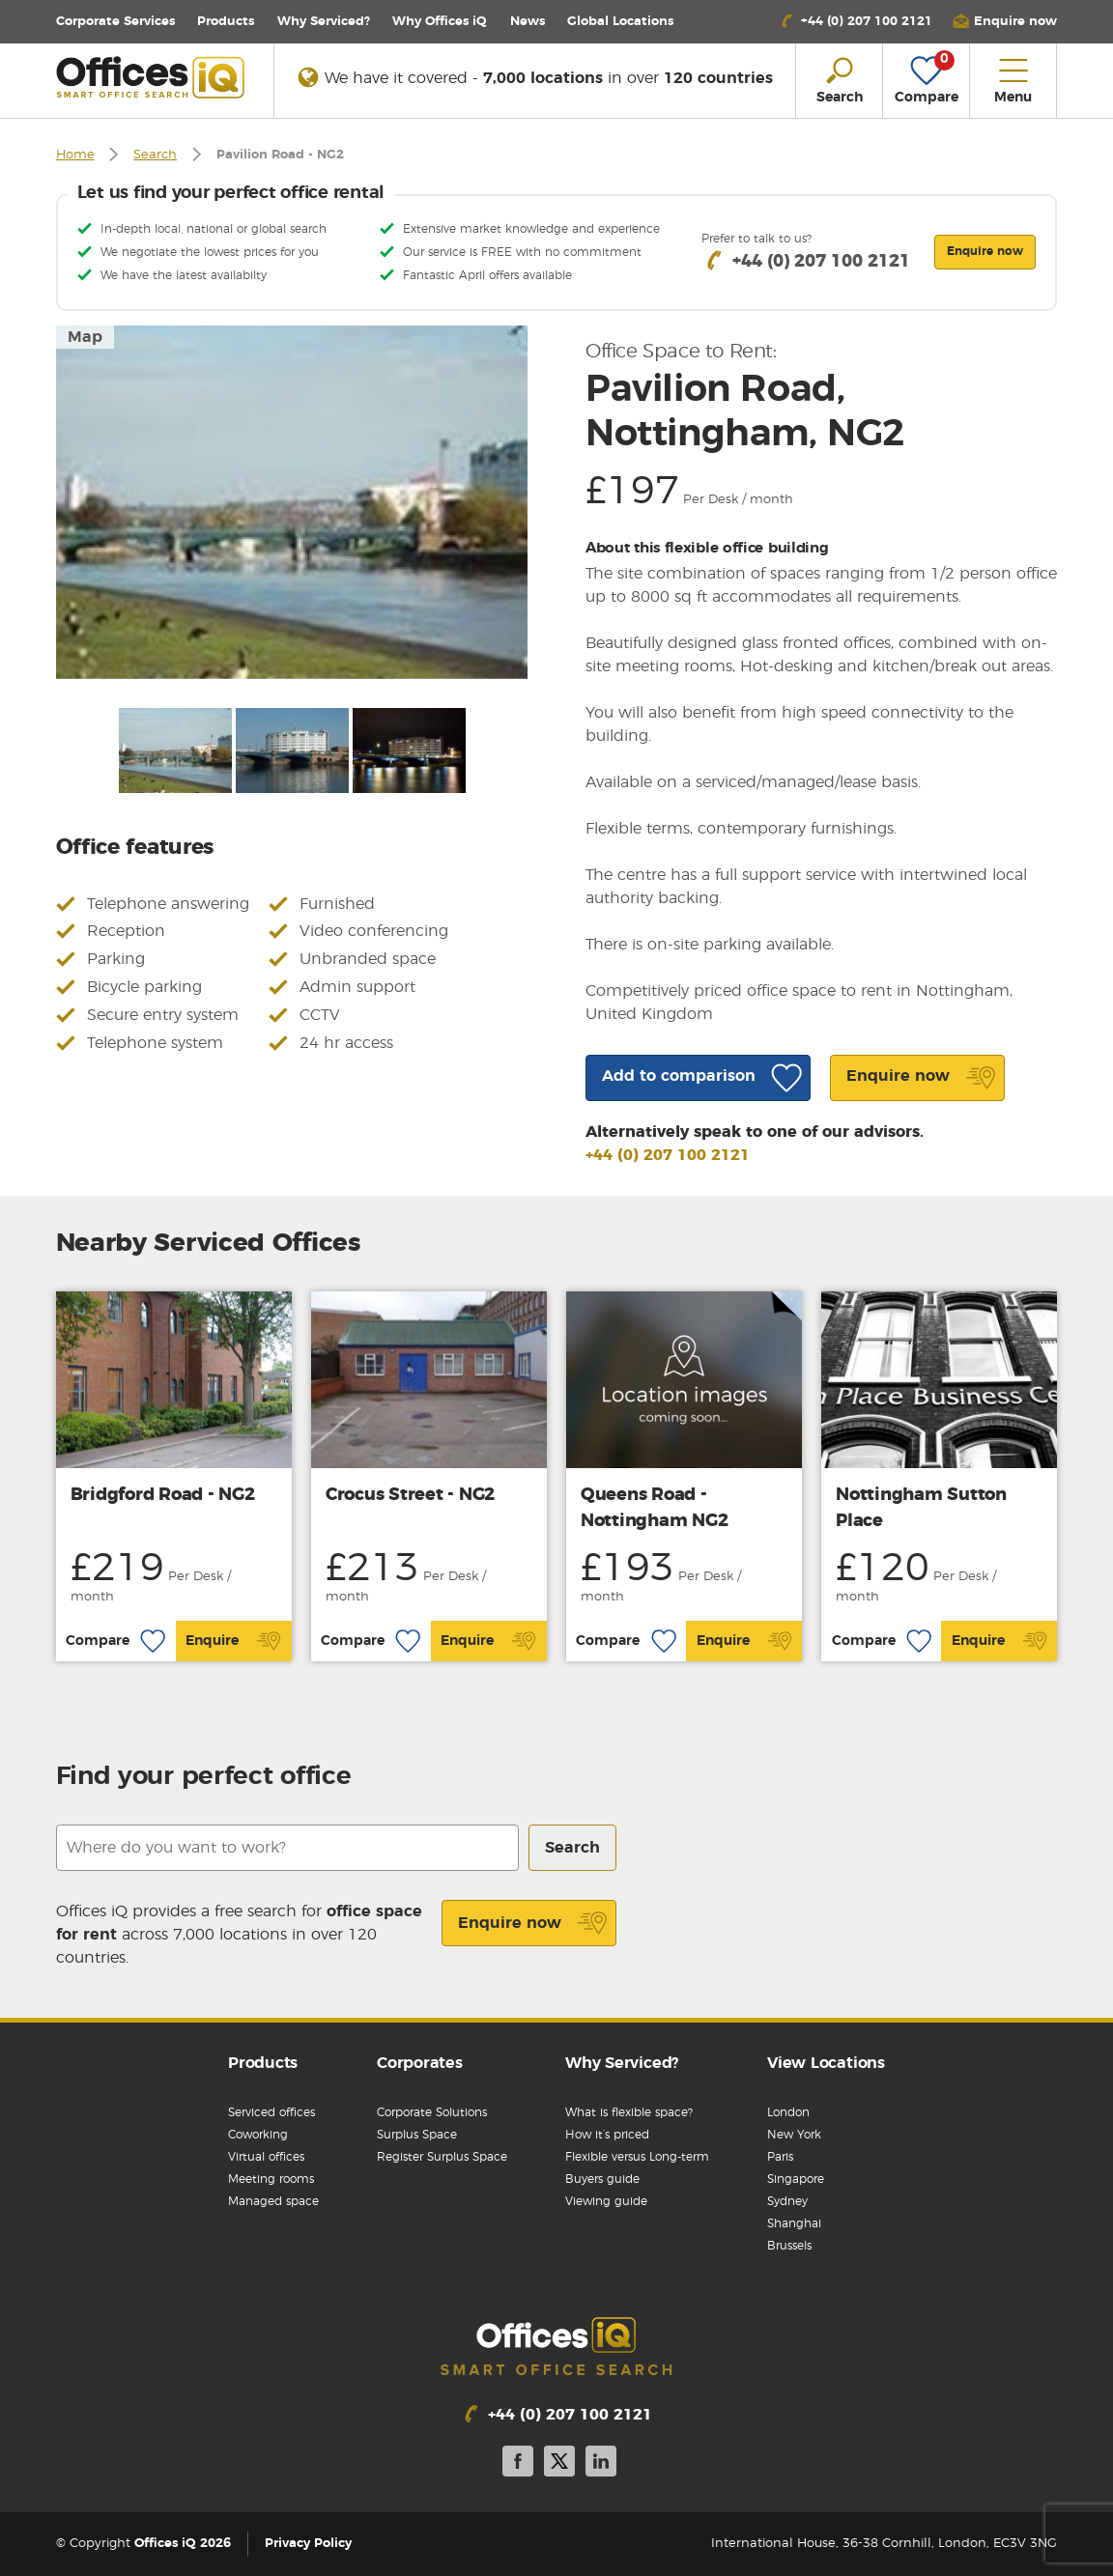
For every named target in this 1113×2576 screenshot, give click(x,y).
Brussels (789, 2245)
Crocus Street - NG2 (410, 1495)
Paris (780, 2157)
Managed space (273, 2201)
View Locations (826, 2063)
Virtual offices (266, 2157)
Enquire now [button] (985, 251)
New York (794, 2134)
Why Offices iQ (439, 21)
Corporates (420, 2063)
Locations (620, 21)
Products (225, 21)
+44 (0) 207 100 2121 (667, 1155)
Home (75, 155)
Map (85, 337)
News (527, 21)
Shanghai (794, 2223)
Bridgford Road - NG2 (163, 1495)
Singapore (795, 2179)
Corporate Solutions (432, 2112)
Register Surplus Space (442, 2157)
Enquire (233, 1641)
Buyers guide (602, 2179)
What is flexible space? (629, 2112)
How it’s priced (607, 2134)
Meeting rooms (271, 2179)
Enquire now (533, 1923)
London (788, 2112)
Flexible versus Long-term (637, 2157)
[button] (1005, 21)
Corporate (115, 21)
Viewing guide (606, 2201)
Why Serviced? (323, 21)
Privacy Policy (308, 2543)
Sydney (787, 2201)
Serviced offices (271, 2112)
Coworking (258, 2134)
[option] (292, 502)
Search (155, 155)
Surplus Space (417, 2134)
